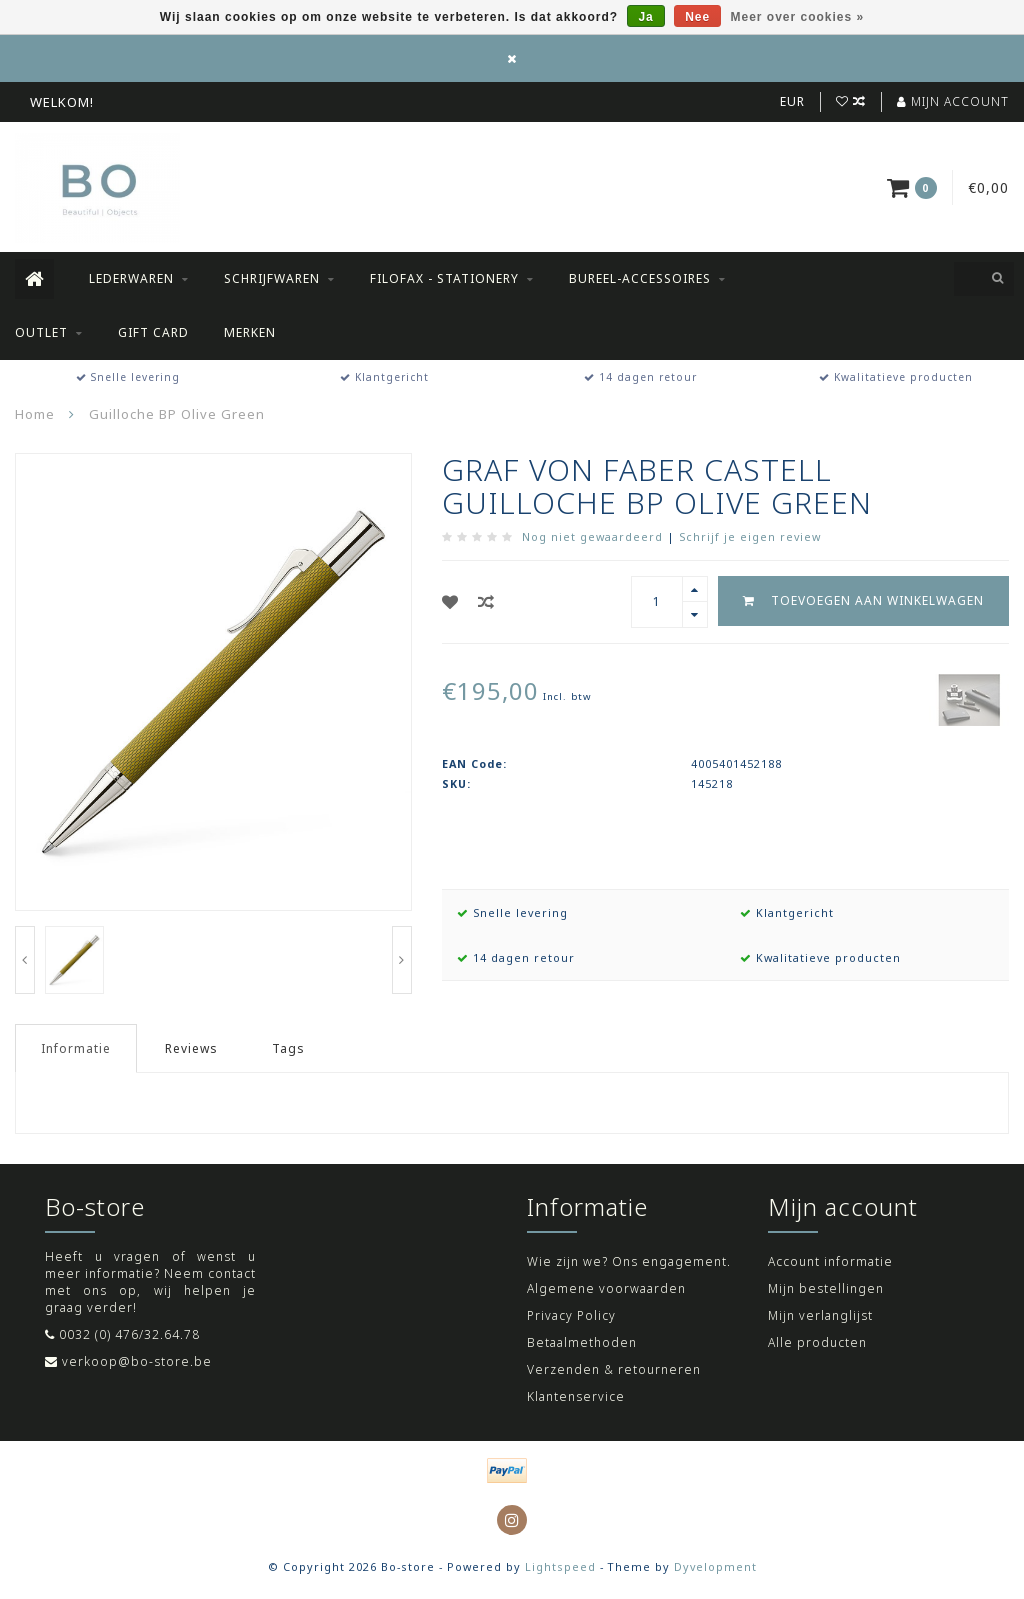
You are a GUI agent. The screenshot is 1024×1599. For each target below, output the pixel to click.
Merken (250, 332)
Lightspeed (560, 1566)
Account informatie (830, 1261)
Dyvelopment (715, 1566)
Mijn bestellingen (826, 1288)
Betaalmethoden (582, 1342)
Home (35, 414)
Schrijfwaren (272, 278)
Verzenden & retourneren (614, 1369)
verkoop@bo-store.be (137, 1361)
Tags (288, 1048)
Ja (645, 17)
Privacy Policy (571, 1315)
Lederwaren (131, 278)
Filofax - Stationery (444, 278)
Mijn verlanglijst (820, 1315)
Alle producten (817, 1342)
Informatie (76, 1048)
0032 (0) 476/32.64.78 (129, 1334)
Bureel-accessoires (640, 278)
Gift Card (153, 332)
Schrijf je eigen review (750, 536)
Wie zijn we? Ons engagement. (629, 1261)
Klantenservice (576, 1396)
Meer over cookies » (798, 17)
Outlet (41, 332)
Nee (697, 17)
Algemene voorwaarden (606, 1288)
